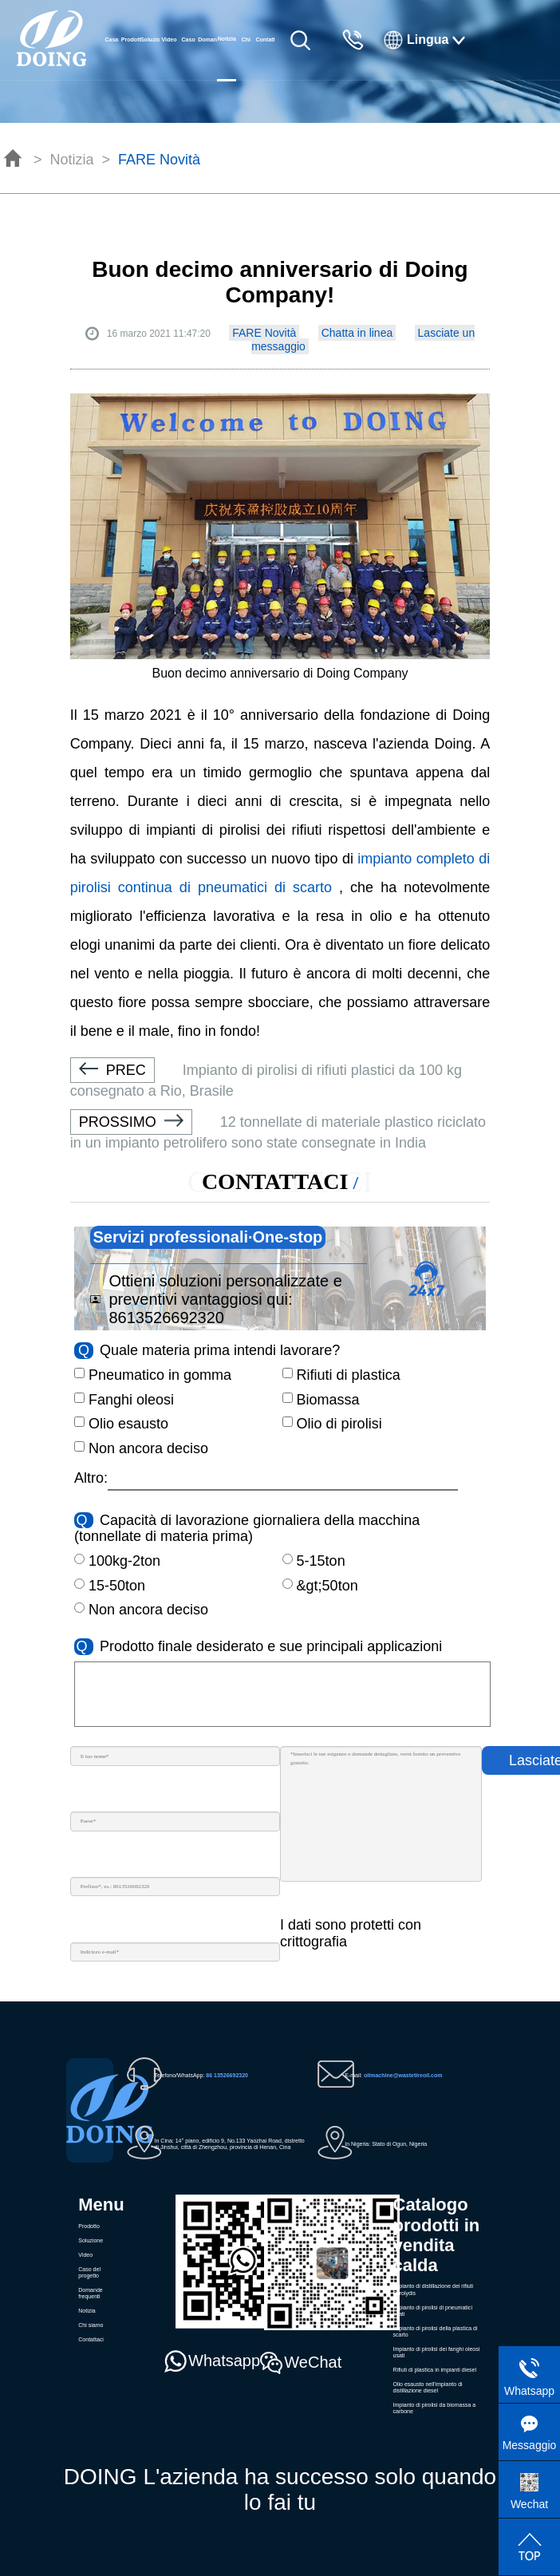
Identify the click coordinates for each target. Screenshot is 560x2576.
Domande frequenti (207, 58)
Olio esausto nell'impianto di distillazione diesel (428, 2387)
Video (169, 39)
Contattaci (264, 39)
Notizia (72, 160)
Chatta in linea (357, 332)
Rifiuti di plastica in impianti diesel (435, 2370)
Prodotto (130, 39)
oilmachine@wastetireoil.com (403, 2075)
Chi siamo (246, 58)
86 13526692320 (227, 2075)
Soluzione (150, 39)
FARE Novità (159, 160)
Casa (111, 39)
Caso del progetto (188, 58)
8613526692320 (166, 1317)
